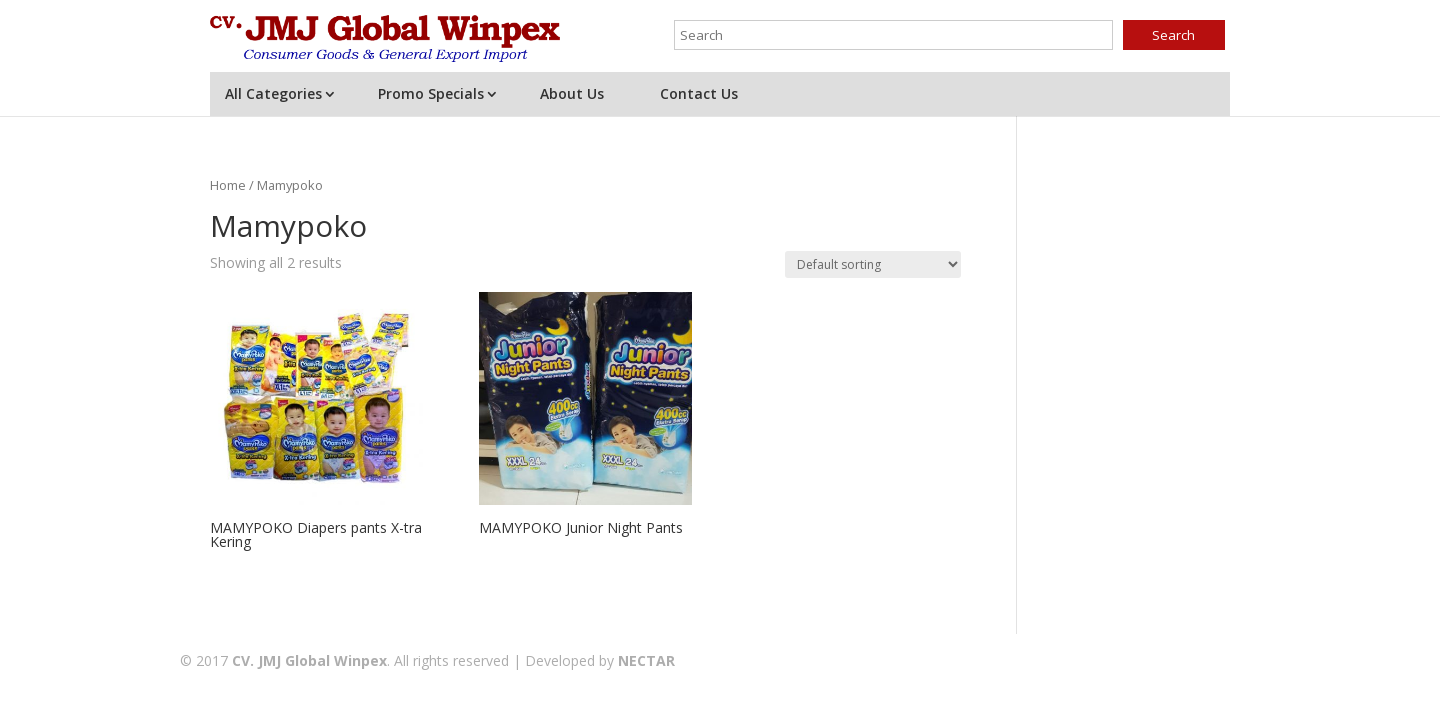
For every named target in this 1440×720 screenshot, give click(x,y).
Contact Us (699, 93)
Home (228, 185)
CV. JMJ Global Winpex (309, 660)
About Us (572, 93)
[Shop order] (873, 264)
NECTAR (646, 660)
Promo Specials (431, 93)
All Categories (273, 93)
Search (1173, 35)
